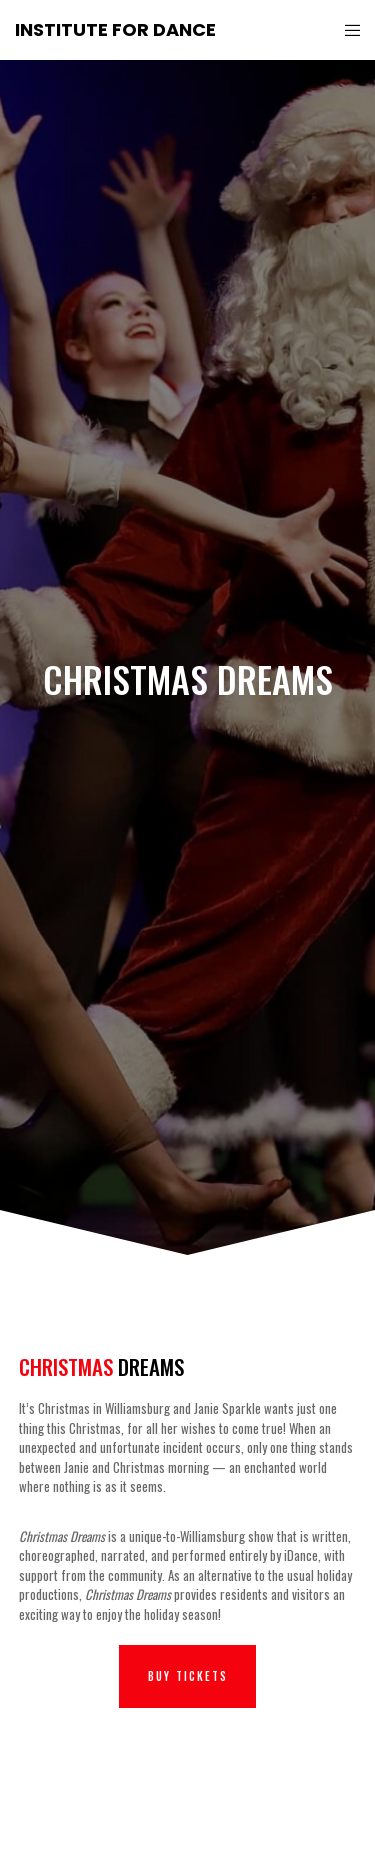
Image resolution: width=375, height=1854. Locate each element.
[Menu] (346, 30)
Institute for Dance (115, 29)
